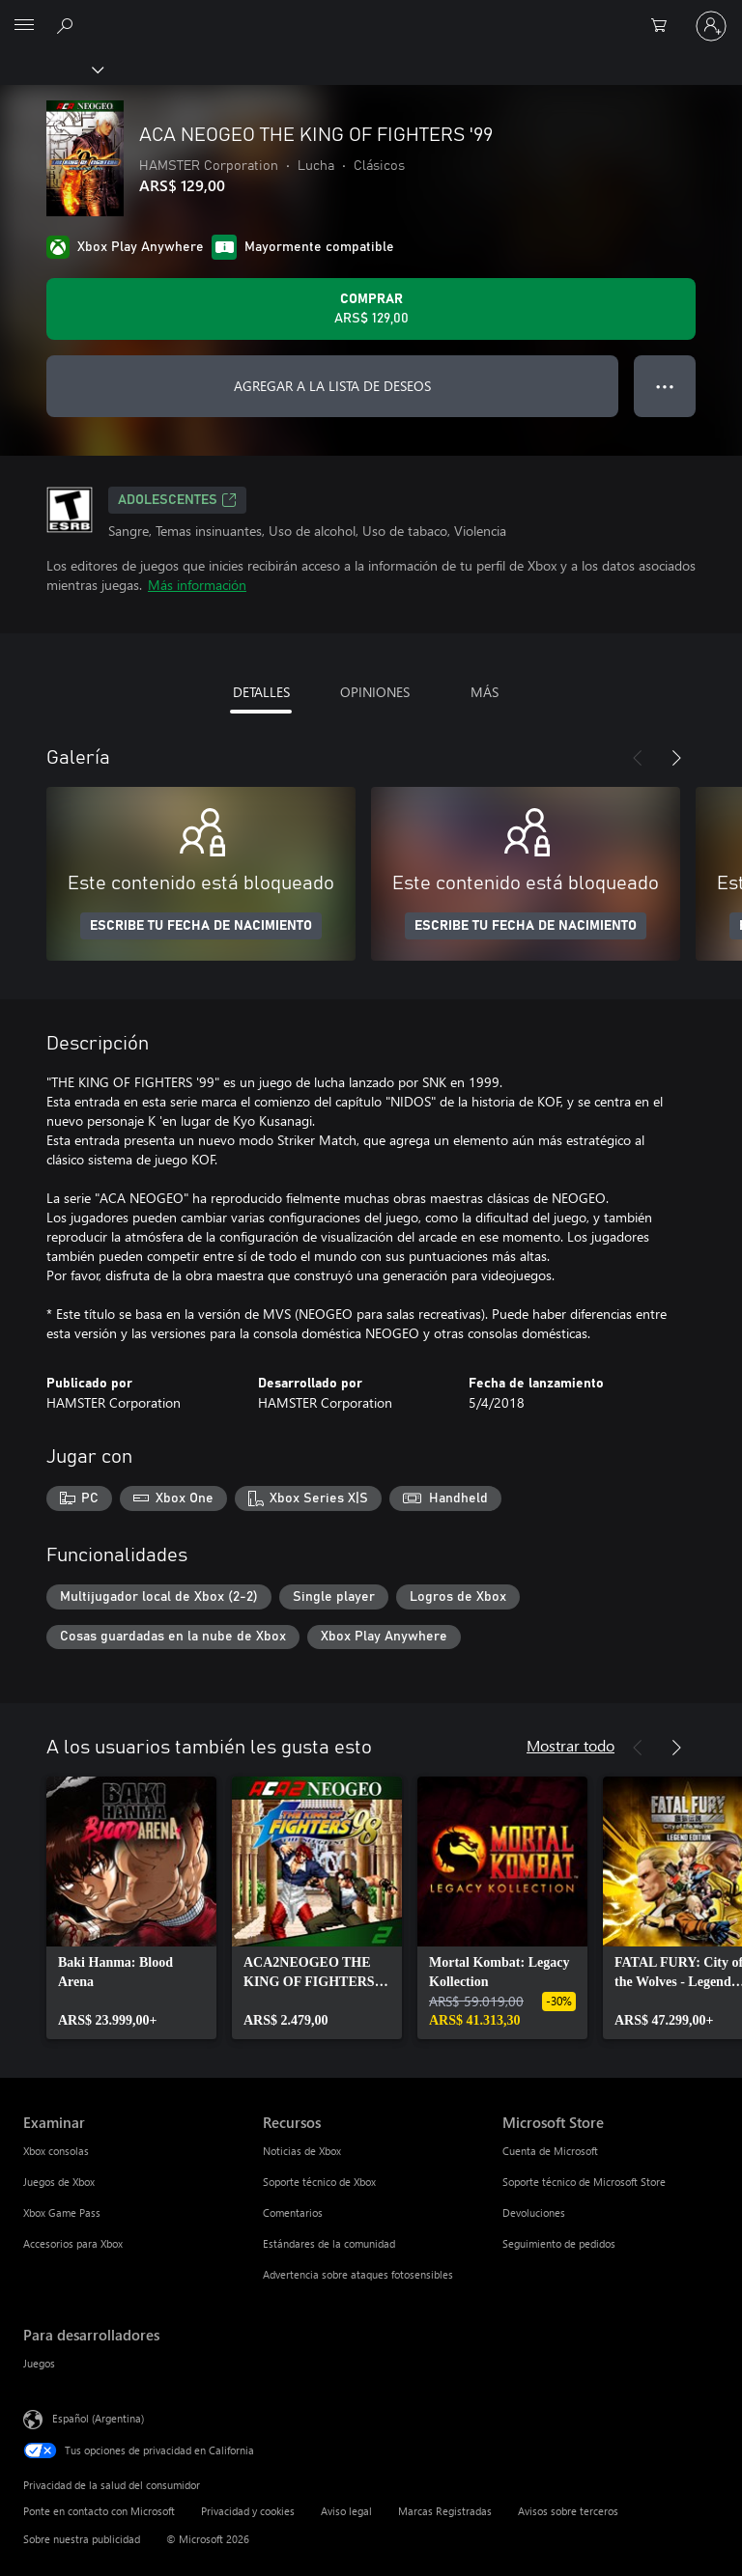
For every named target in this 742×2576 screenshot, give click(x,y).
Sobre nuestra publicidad (81, 2539)
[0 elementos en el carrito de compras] (665, 26)
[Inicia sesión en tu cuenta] (711, 26)
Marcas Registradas (445, 2511)
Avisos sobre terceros (568, 2511)
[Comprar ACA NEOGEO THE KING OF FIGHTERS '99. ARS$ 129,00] (371, 309)
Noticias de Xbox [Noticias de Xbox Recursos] (302, 2150)
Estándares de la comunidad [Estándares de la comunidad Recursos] (329, 2243)
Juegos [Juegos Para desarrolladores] (39, 2363)
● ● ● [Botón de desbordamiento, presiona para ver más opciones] (665, 385)
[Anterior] (637, 757)
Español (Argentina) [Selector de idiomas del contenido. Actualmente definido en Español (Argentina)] (98, 2418)
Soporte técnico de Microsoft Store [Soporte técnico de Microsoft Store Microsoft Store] (584, 2181)
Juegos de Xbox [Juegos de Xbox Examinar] (59, 2181)
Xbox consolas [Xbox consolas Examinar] (56, 2150)
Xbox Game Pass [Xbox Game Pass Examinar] (61, 2212)
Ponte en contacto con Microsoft (99, 2511)
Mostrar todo (570, 1745)
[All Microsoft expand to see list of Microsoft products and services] (24, 26)
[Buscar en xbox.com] (67, 25)
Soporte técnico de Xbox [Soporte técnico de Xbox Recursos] (319, 2181)
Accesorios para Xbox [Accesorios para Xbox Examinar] (73, 2243)
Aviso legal (346, 2511)
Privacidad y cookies (248, 2511)
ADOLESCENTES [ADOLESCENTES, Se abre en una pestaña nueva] (177, 500)
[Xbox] (50, 68)
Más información (197, 584)
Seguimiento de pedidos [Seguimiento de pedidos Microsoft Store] (558, 2243)
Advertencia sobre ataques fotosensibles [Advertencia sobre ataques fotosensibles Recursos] (358, 2274)
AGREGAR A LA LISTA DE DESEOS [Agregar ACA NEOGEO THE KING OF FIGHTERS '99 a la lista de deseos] (332, 386)
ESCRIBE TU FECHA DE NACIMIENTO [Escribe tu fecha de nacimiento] (201, 926)
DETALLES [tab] (261, 692)
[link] (131, 1908)
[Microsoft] (370, 14)
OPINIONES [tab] (375, 692)
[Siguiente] (676, 757)
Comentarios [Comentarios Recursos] (293, 2212)
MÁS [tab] (485, 692)
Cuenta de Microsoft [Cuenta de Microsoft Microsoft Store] (550, 2150)
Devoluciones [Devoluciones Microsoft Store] (533, 2212)
